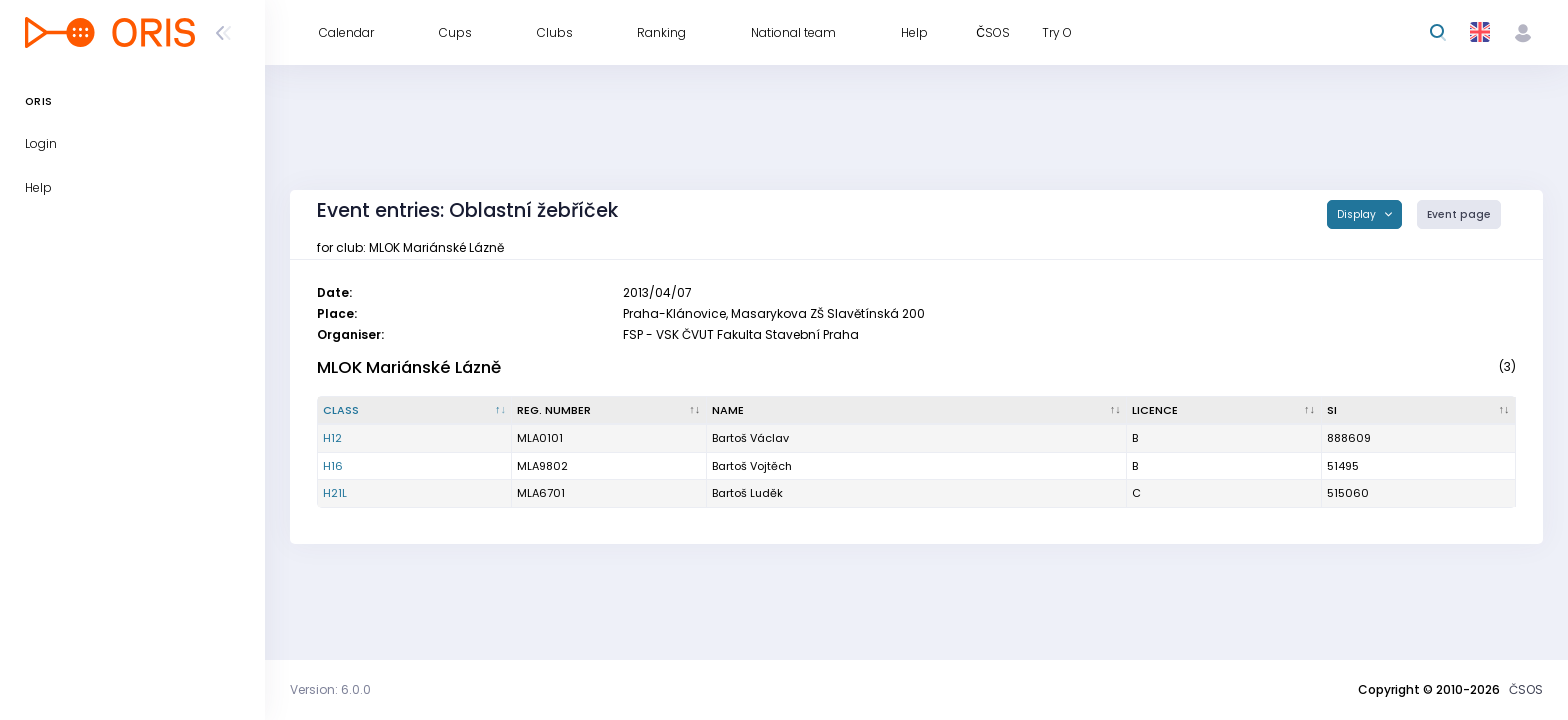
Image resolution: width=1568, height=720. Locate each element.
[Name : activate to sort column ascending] (917, 411)
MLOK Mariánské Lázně (409, 367)
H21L (335, 493)
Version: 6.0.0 (330, 689)
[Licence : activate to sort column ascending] (1224, 411)
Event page (1459, 214)
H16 (333, 466)
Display (1358, 214)
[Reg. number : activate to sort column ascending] (609, 411)
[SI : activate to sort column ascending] (1419, 411)
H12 (332, 438)
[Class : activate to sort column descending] (415, 411)
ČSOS (1526, 689)
